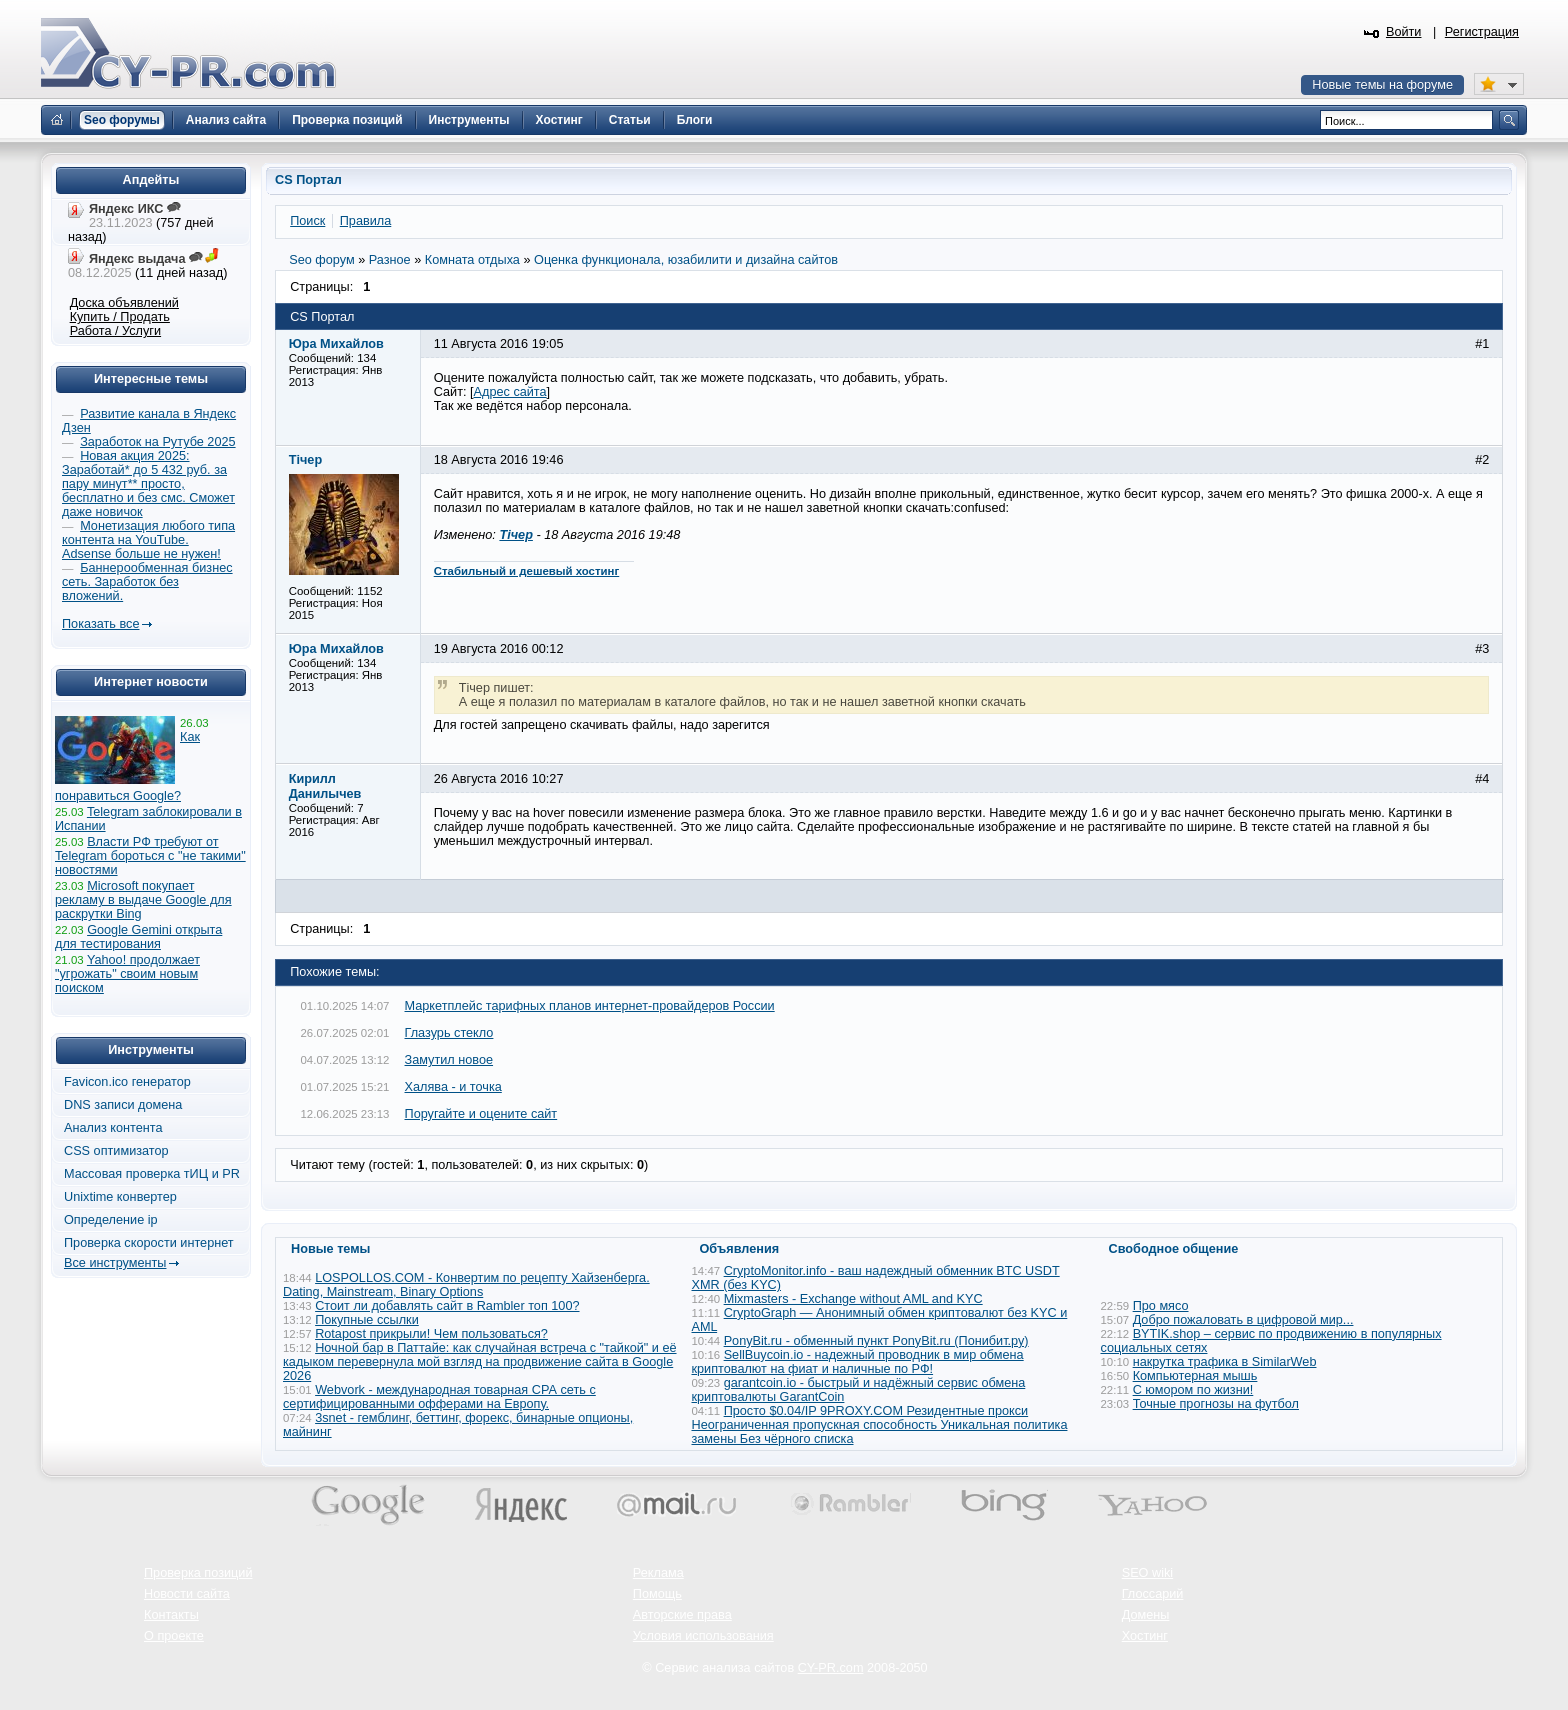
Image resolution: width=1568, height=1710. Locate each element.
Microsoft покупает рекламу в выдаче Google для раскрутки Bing (143, 900)
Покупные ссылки (367, 1320)
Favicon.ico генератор (127, 1082)
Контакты (171, 1615)
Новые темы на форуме (1382, 85)
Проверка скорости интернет (149, 1243)
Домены (1146, 1615)
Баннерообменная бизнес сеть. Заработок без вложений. (147, 582)
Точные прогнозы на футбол (1216, 1404)
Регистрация (1482, 32)
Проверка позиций (198, 1573)
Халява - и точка (453, 1087)
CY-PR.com (831, 1668)
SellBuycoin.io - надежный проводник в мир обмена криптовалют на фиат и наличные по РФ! (858, 1362)
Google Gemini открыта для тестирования (138, 937)
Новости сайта (187, 1594)
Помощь (657, 1594)
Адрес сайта (510, 392)
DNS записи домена (123, 1105)
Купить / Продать (120, 317)
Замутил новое (449, 1060)
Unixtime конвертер (120, 1197)
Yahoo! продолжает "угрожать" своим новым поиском (127, 974)
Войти (1404, 32)
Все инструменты (115, 1263)
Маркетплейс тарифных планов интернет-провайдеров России (590, 1006)
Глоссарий (1153, 1594)
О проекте (174, 1636)
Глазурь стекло (449, 1033)
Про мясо (1161, 1306)
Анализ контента (113, 1128)
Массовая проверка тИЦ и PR (152, 1174)
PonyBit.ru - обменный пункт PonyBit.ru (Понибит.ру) (876, 1341)
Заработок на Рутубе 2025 (157, 442)
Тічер (515, 535)
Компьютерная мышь (1195, 1376)
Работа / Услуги (115, 331)
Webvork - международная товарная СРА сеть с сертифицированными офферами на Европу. (439, 1397)
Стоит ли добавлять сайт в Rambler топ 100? (447, 1306)
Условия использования (703, 1636)
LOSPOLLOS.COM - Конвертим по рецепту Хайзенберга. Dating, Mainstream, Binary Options (466, 1285)
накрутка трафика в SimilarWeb (1225, 1362)
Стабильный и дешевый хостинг (527, 571)
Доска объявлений (124, 303)
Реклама (658, 1573)
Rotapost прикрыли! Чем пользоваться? (431, 1334)
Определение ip (111, 1220)
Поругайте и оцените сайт (481, 1114)
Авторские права (682, 1615)
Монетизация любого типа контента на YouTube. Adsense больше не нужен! (148, 540)
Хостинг (1145, 1636)
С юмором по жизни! (1193, 1390)
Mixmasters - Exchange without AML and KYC (853, 1299)
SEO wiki (1147, 1573)
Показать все (100, 624)
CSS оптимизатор (116, 1151)
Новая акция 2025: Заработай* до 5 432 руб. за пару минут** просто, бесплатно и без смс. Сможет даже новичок (148, 484)
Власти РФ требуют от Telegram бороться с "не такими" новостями (150, 856)
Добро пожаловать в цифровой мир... (1243, 1320)
